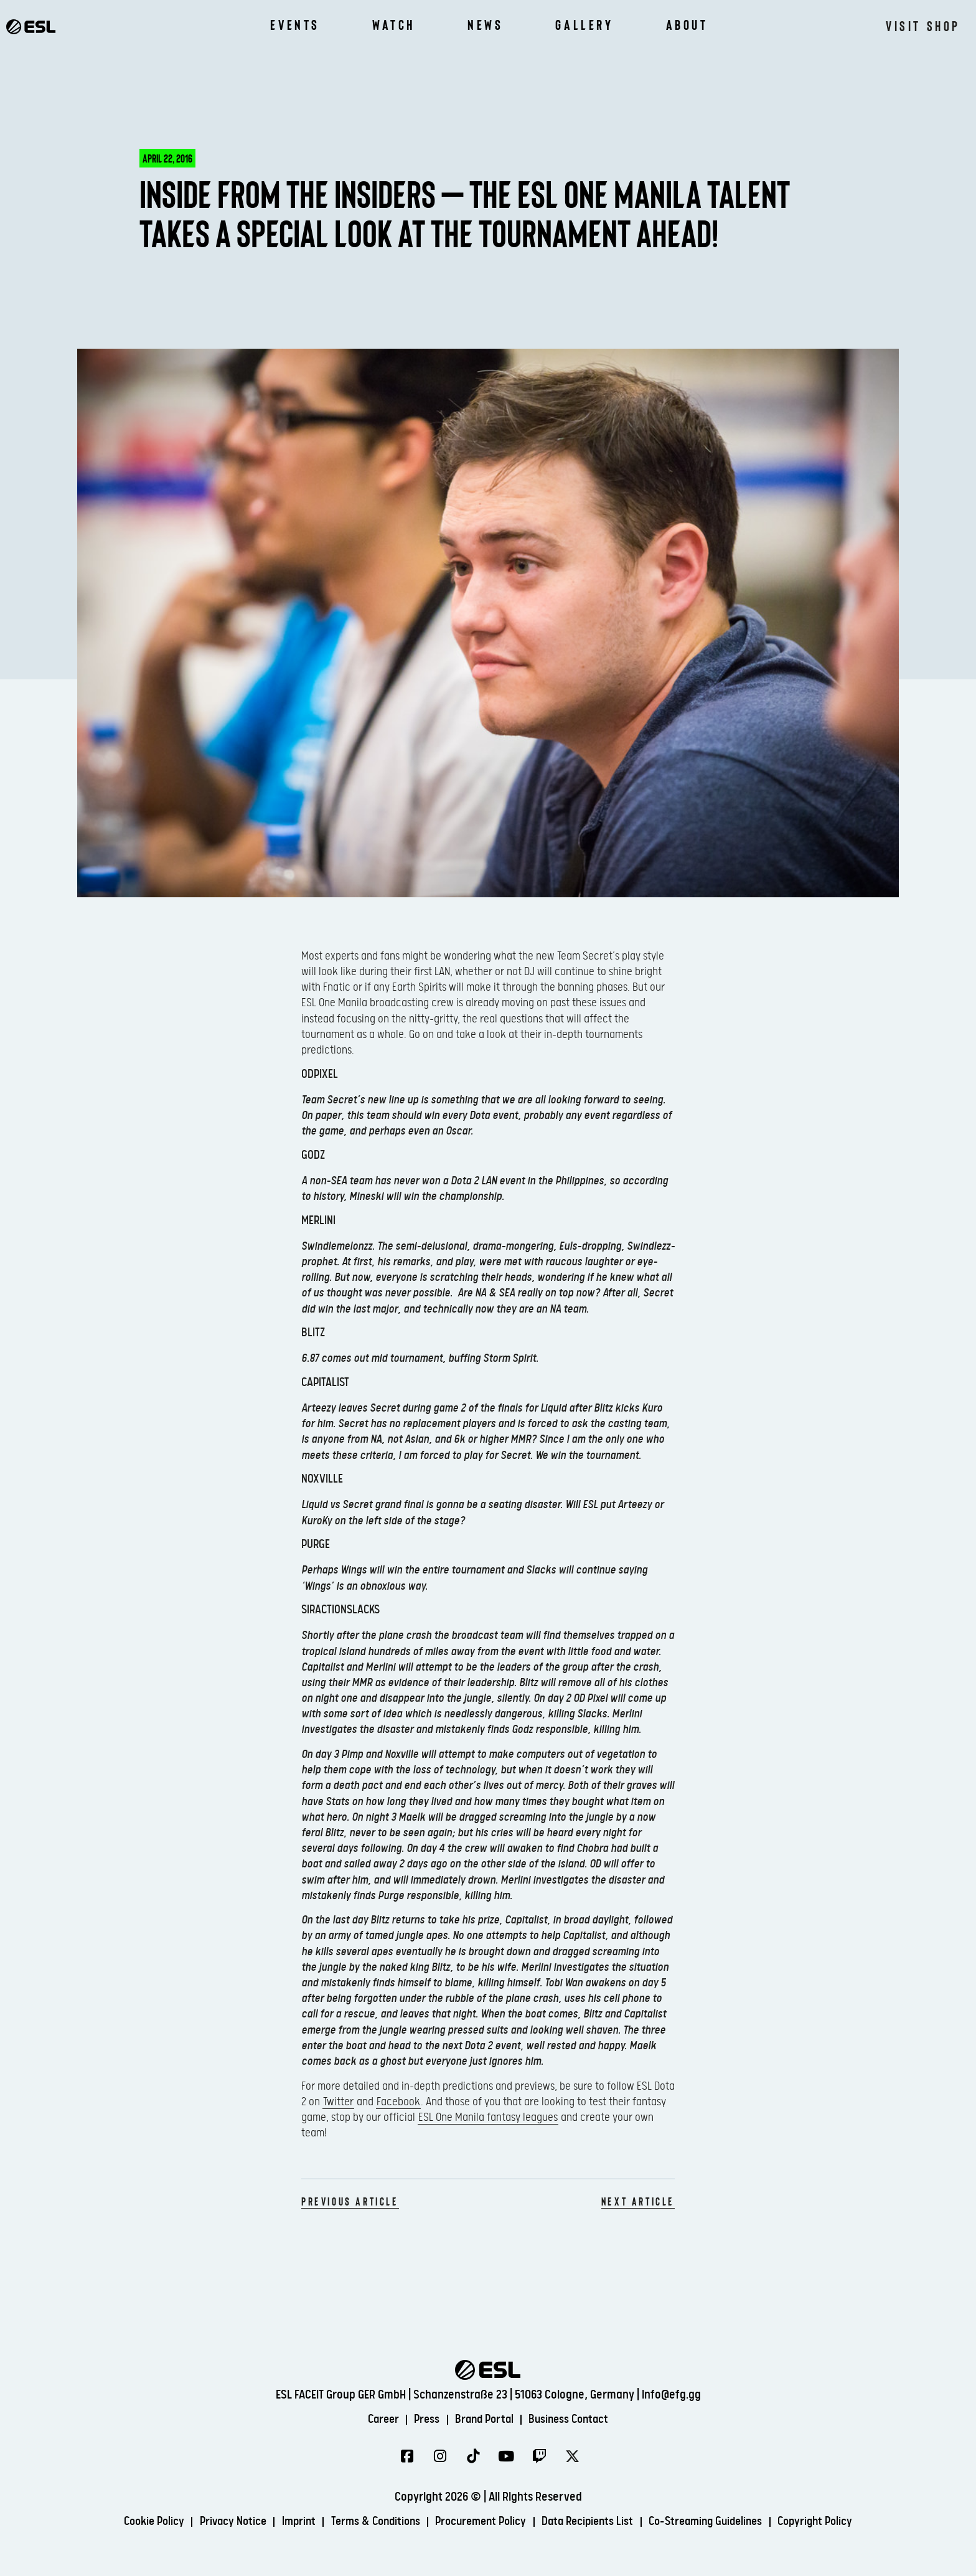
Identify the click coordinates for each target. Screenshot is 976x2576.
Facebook (398, 2101)
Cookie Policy (135, 2522)
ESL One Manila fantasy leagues (488, 2117)
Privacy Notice (219, 2522)
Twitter (338, 2101)
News (485, 25)
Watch (393, 25)
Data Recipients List (592, 2522)
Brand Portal (484, 2419)
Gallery (584, 25)
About (687, 25)
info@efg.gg (671, 2394)
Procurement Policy (480, 2522)
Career (377, 2419)
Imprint (288, 2522)
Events (295, 25)
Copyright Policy (833, 2522)
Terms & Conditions (369, 2522)
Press (423, 2419)
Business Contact (574, 2419)
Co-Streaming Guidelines (717, 2522)
